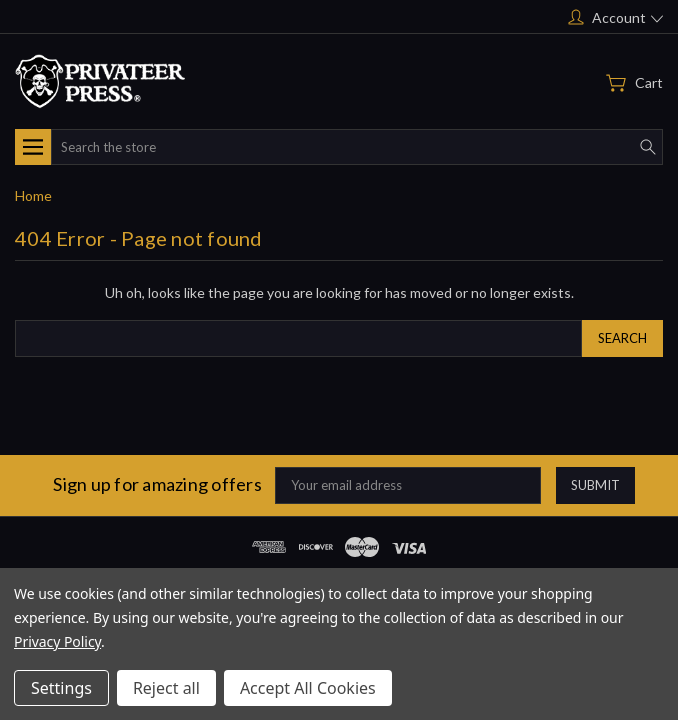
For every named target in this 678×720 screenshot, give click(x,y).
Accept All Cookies (308, 688)
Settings (61, 688)
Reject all (166, 688)
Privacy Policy (57, 641)
